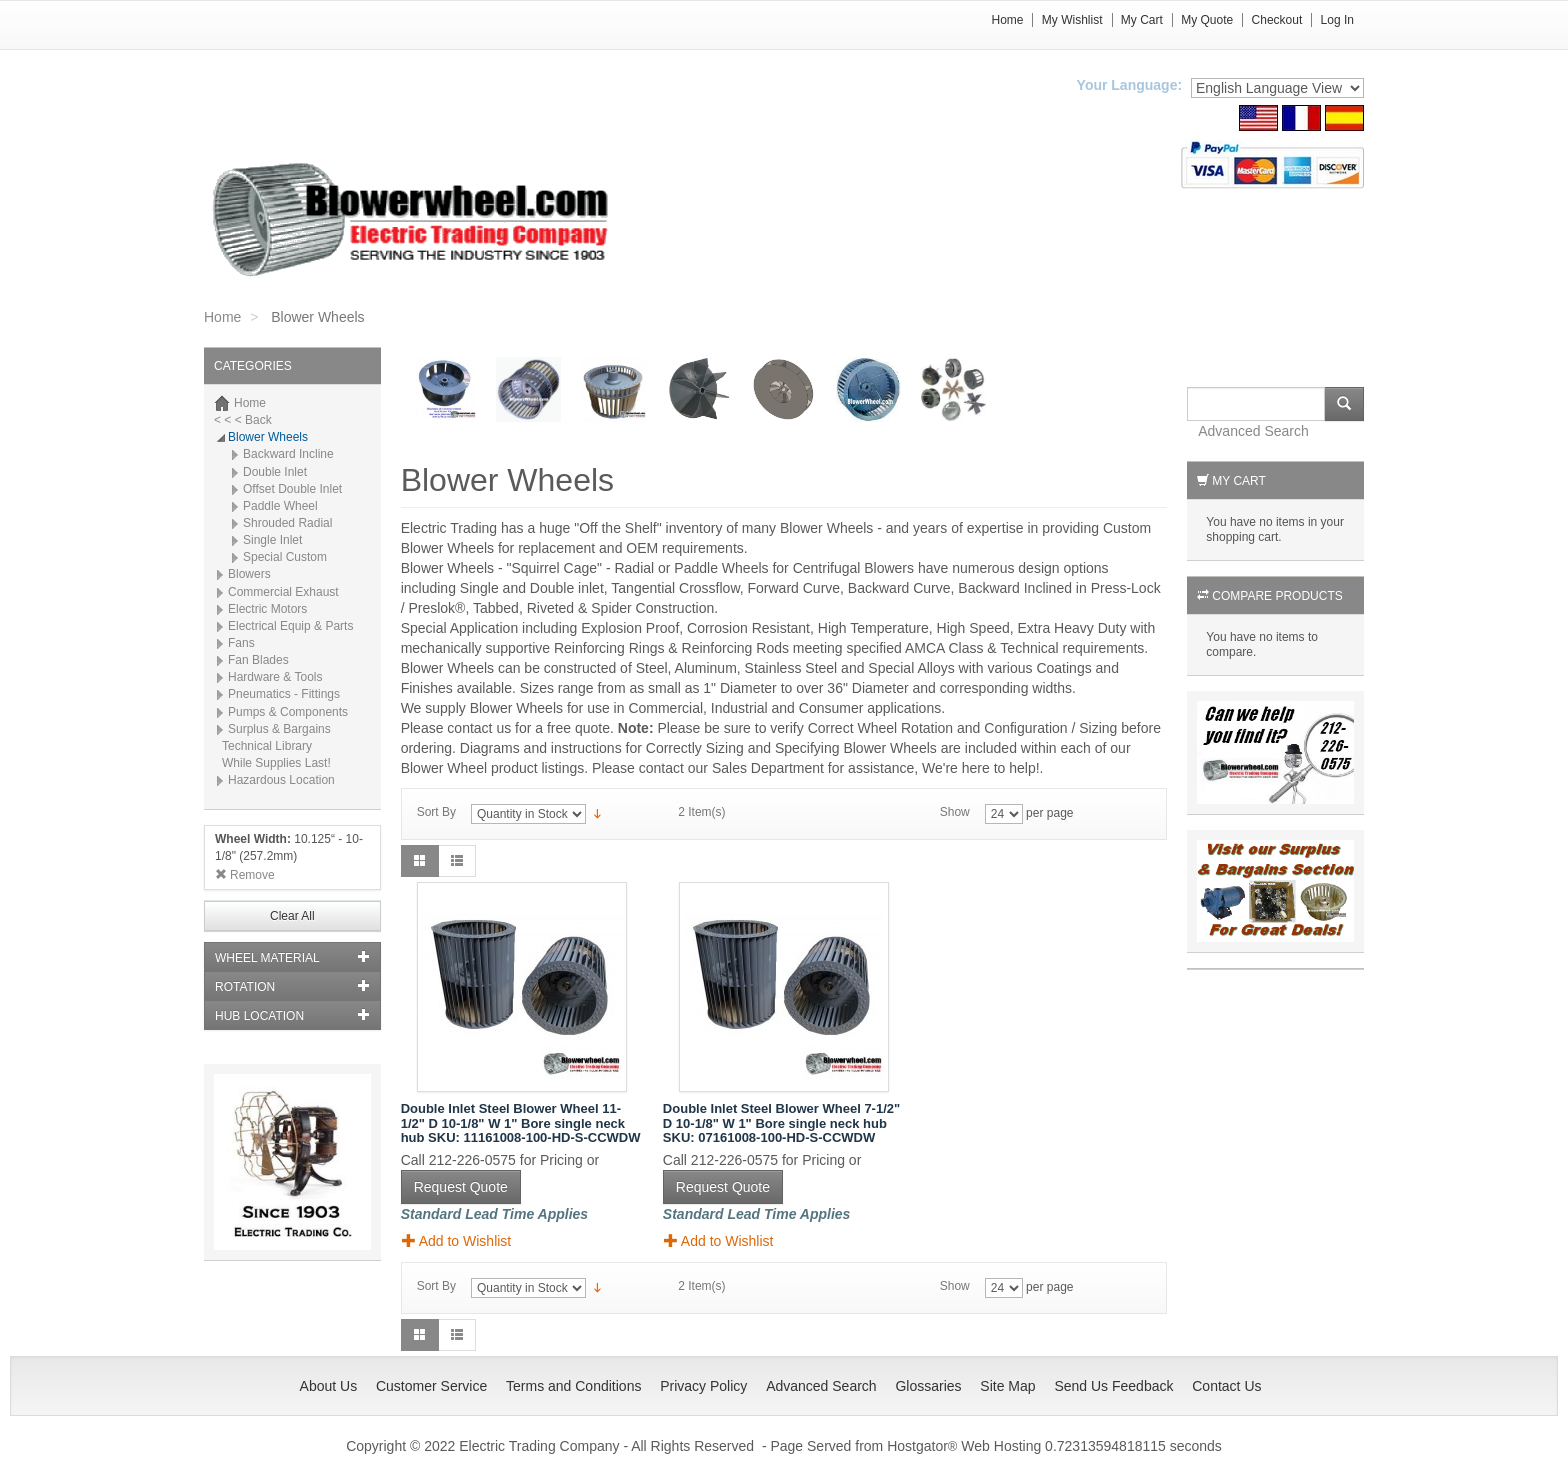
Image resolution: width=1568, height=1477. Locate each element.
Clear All (292, 916)
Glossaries (928, 1386)
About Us (329, 1386)
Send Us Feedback (1113, 1386)
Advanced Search (1253, 431)
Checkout (1277, 20)
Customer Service (431, 1386)
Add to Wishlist (457, 1240)
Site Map (1007, 1386)
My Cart (1142, 20)
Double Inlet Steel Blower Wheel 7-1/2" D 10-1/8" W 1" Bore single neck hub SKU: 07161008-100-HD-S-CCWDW (781, 1123)
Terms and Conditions (573, 1386)
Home (1007, 20)
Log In (1337, 20)
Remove (245, 875)
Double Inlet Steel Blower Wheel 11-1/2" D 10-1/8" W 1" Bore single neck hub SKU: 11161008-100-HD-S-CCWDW (521, 1123)
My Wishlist (1072, 20)
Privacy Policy (703, 1386)
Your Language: (1130, 85)
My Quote (1207, 20)
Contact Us (1226, 1386)
